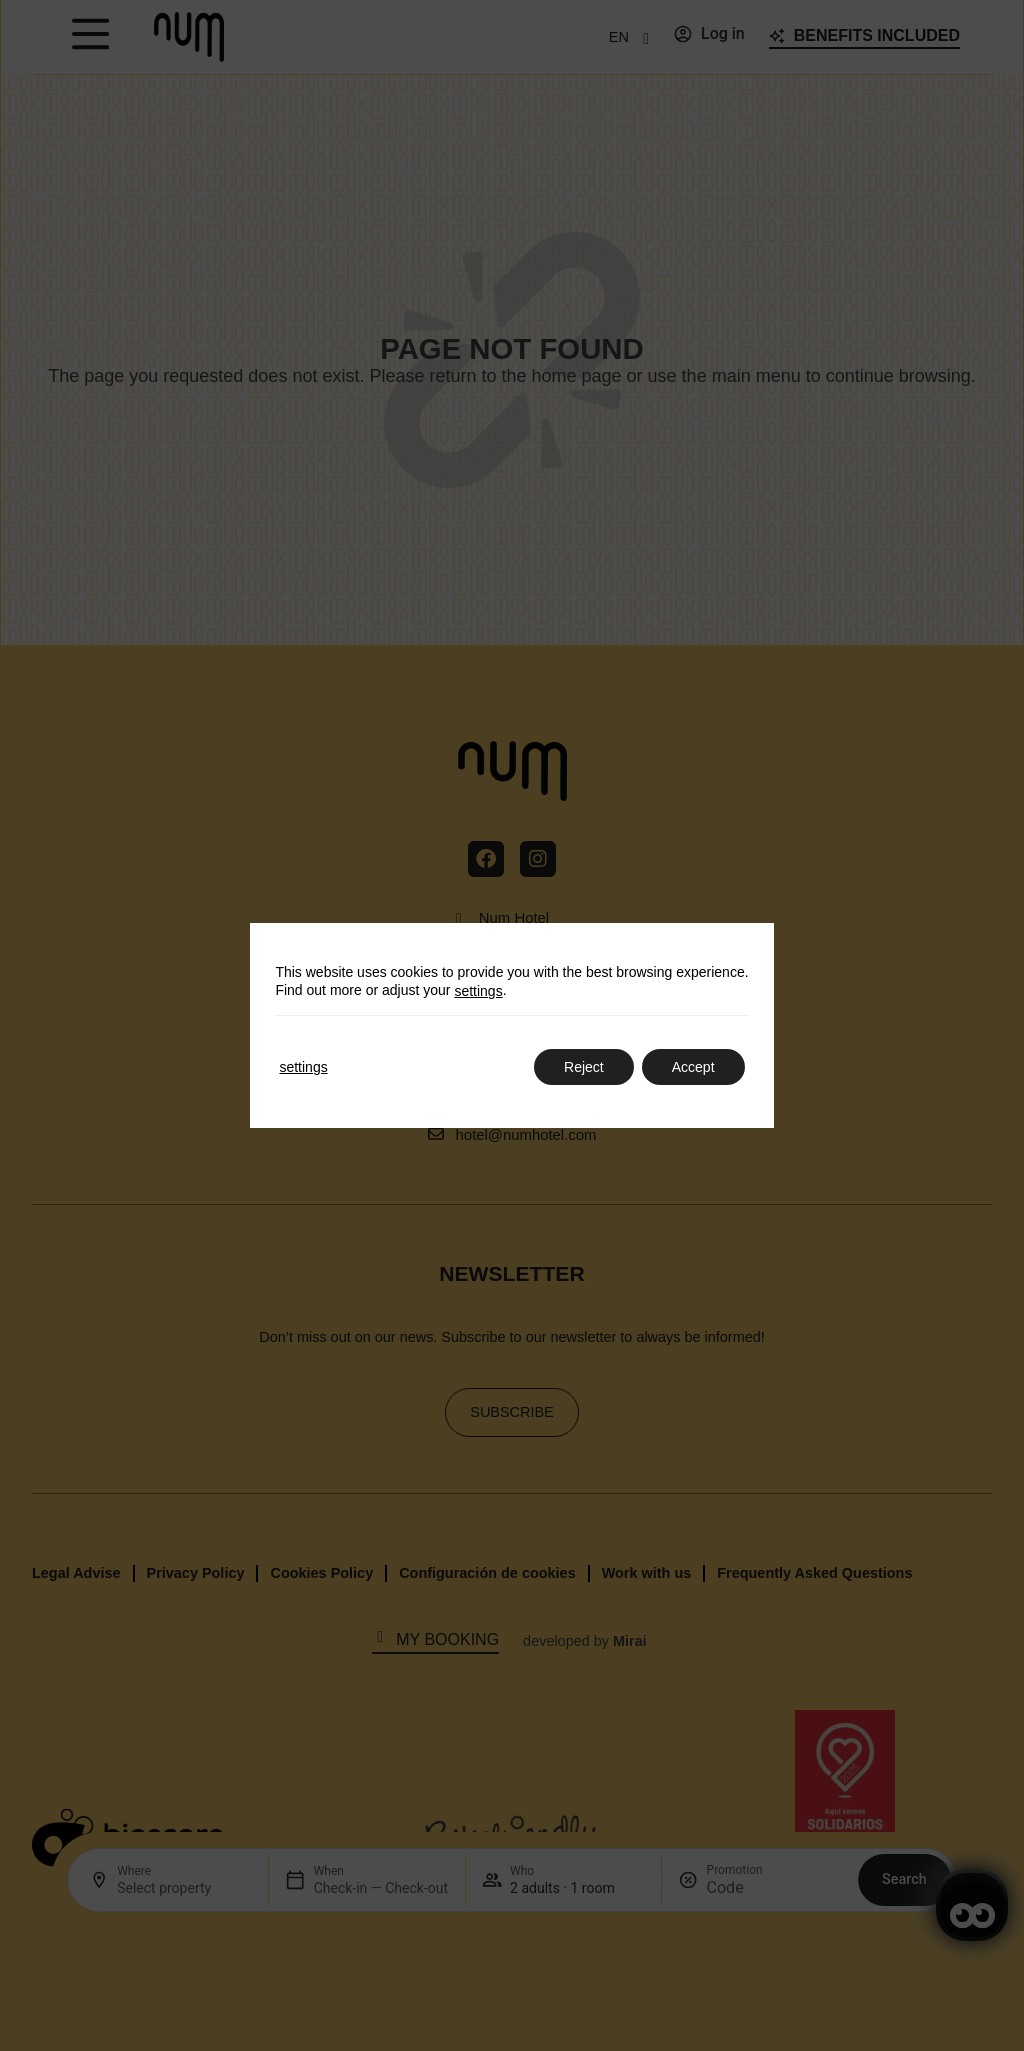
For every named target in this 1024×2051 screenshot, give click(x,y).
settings (478, 991)
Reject (584, 1067)
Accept (693, 1067)
